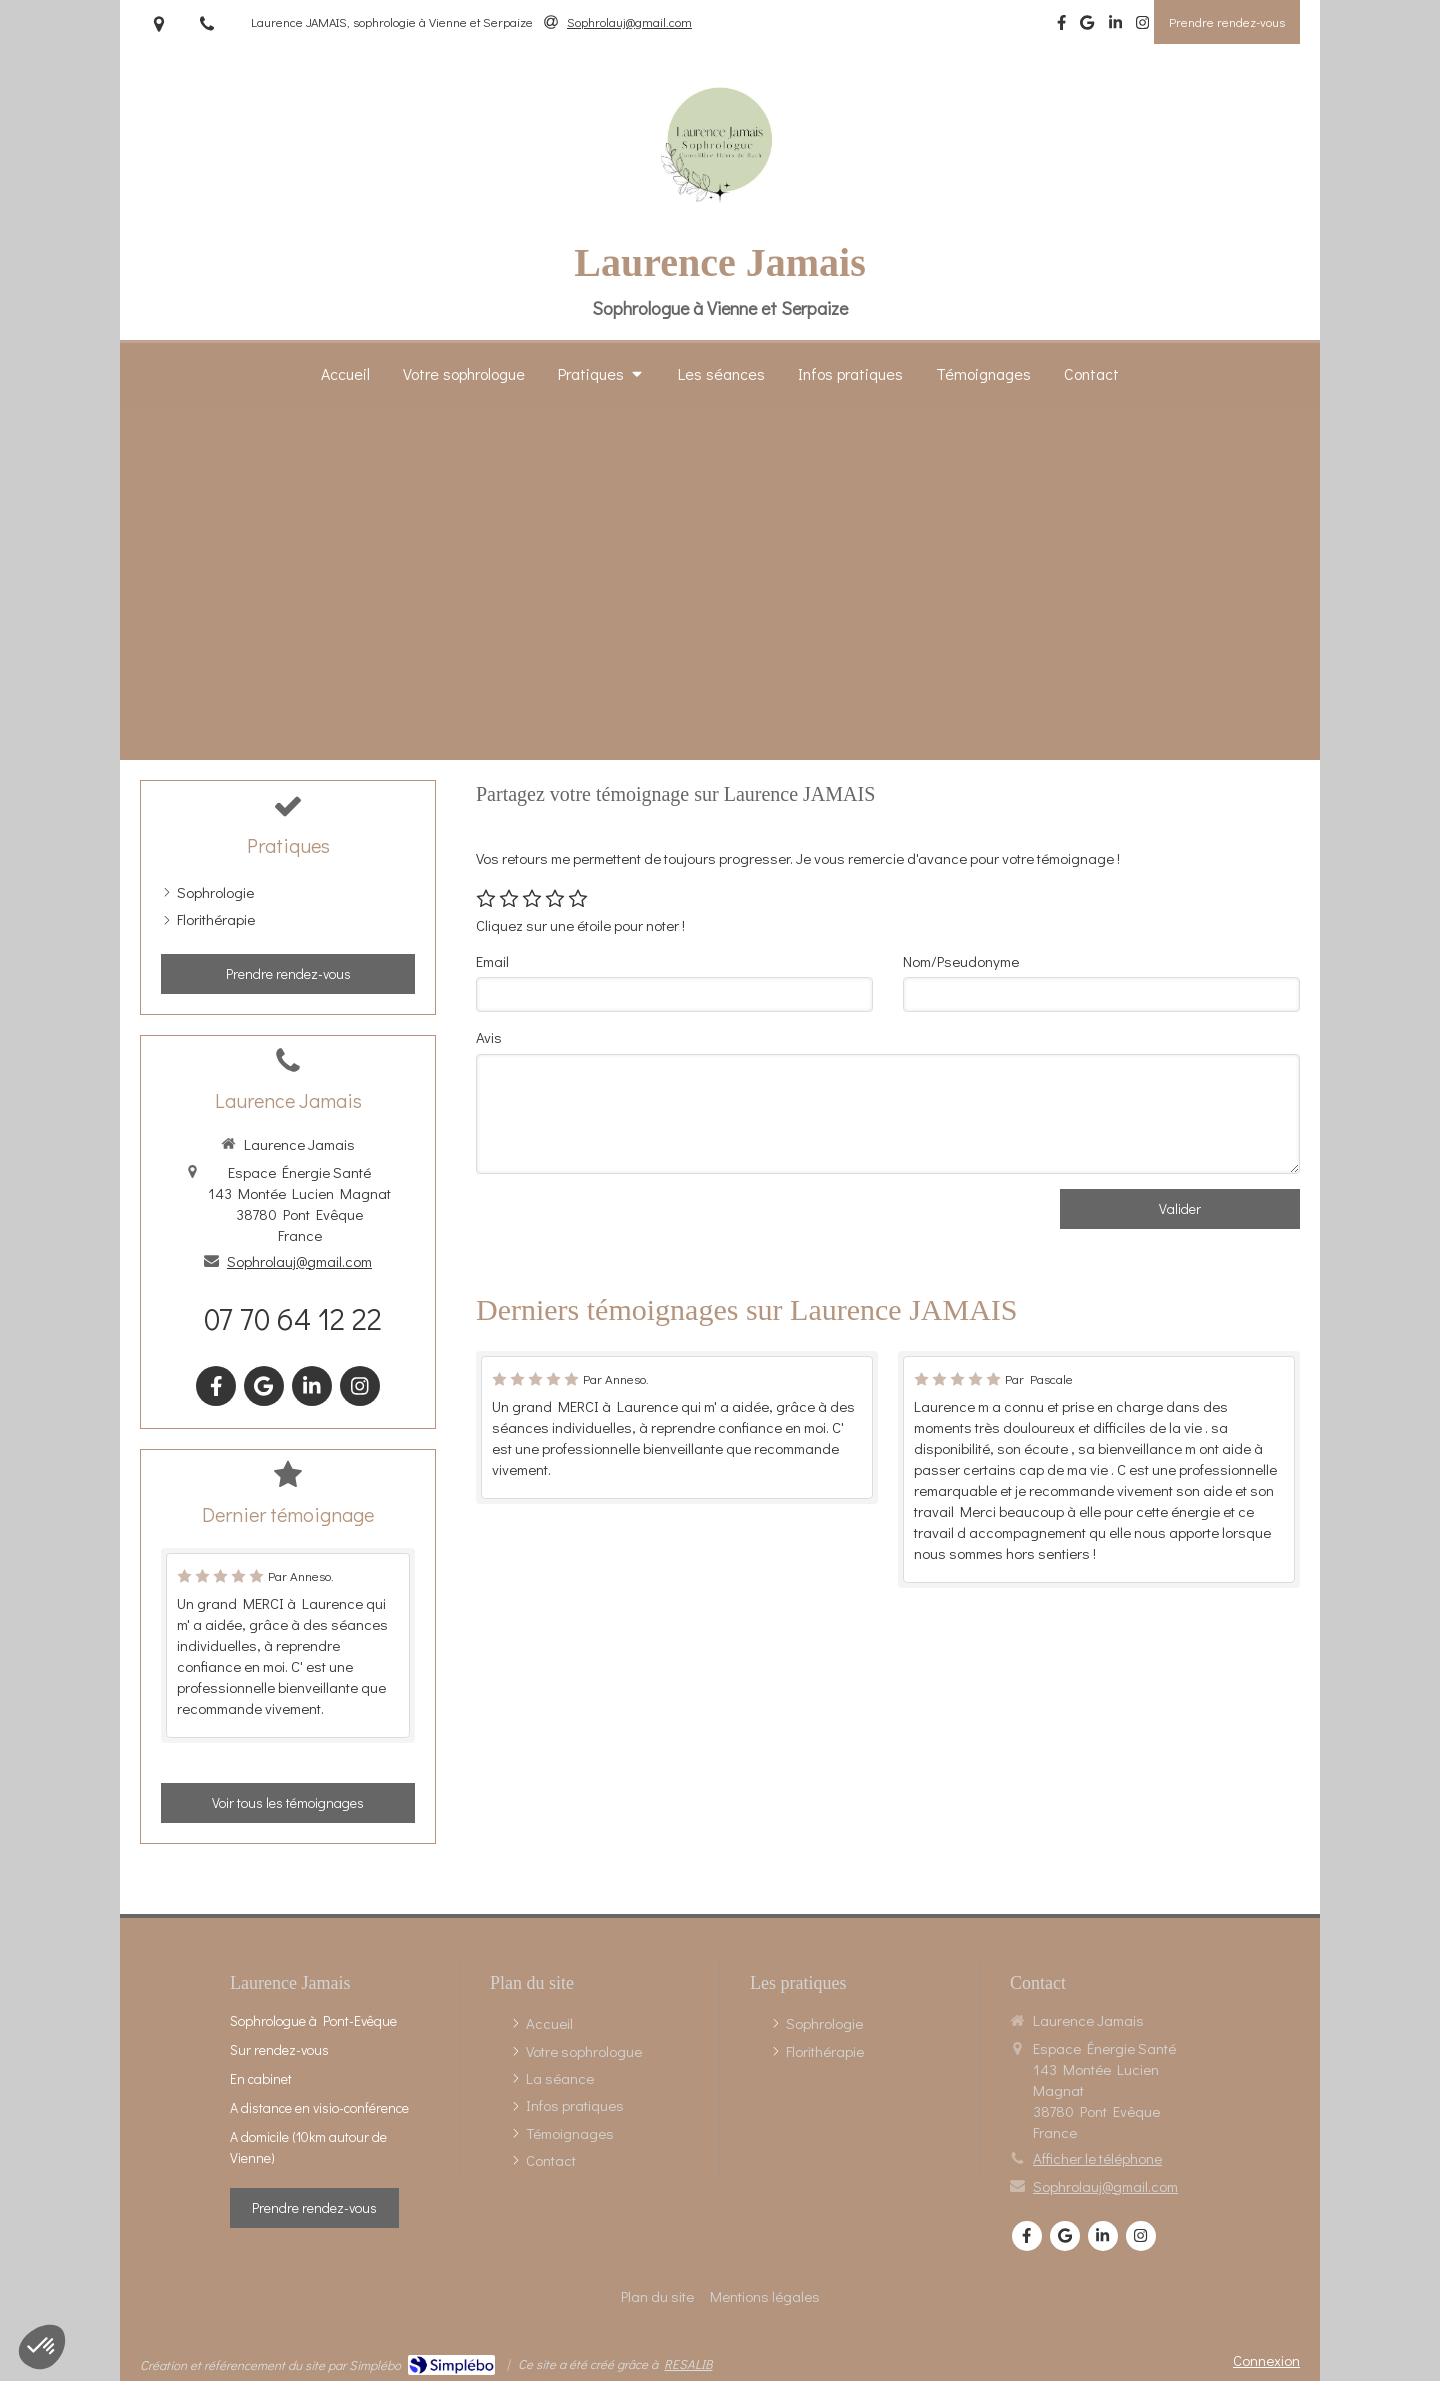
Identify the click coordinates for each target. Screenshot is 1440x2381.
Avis (489, 1037)
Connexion (1266, 2360)
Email (492, 961)
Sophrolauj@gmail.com (299, 1261)
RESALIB (688, 2363)
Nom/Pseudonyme (961, 961)
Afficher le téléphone (1097, 2158)
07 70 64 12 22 (293, 1318)
